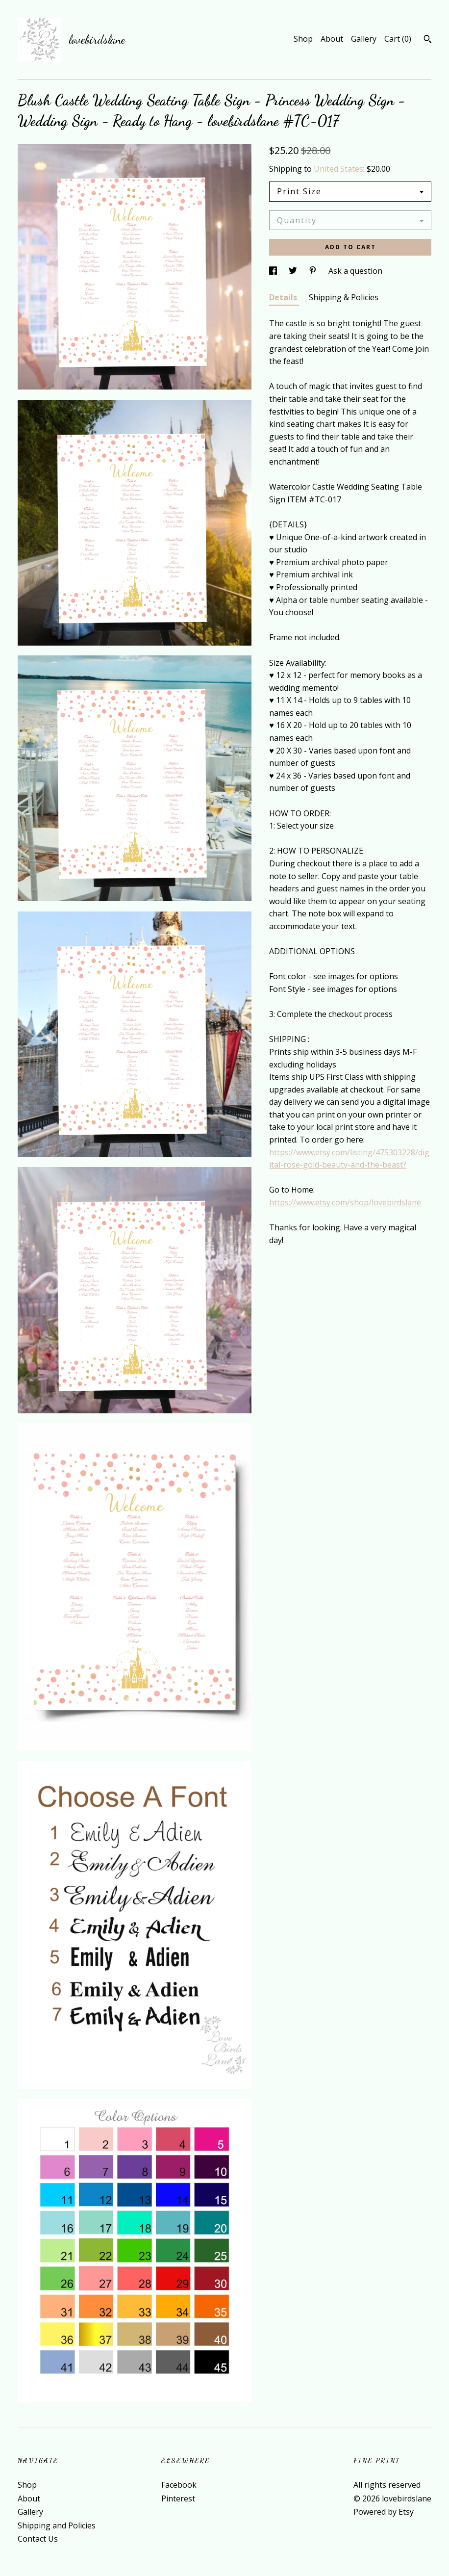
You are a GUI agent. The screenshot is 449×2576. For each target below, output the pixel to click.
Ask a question (355, 270)
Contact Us (38, 2538)
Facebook (179, 2484)
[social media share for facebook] (274, 270)
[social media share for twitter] (294, 270)
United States (338, 168)
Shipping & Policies (343, 297)
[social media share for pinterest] (314, 270)
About (332, 38)
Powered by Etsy (383, 2511)
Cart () (397, 38)
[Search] (427, 40)
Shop (303, 38)
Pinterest (178, 2498)
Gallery (363, 38)
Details (284, 297)
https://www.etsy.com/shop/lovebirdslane (345, 1202)
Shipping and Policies (57, 2525)
